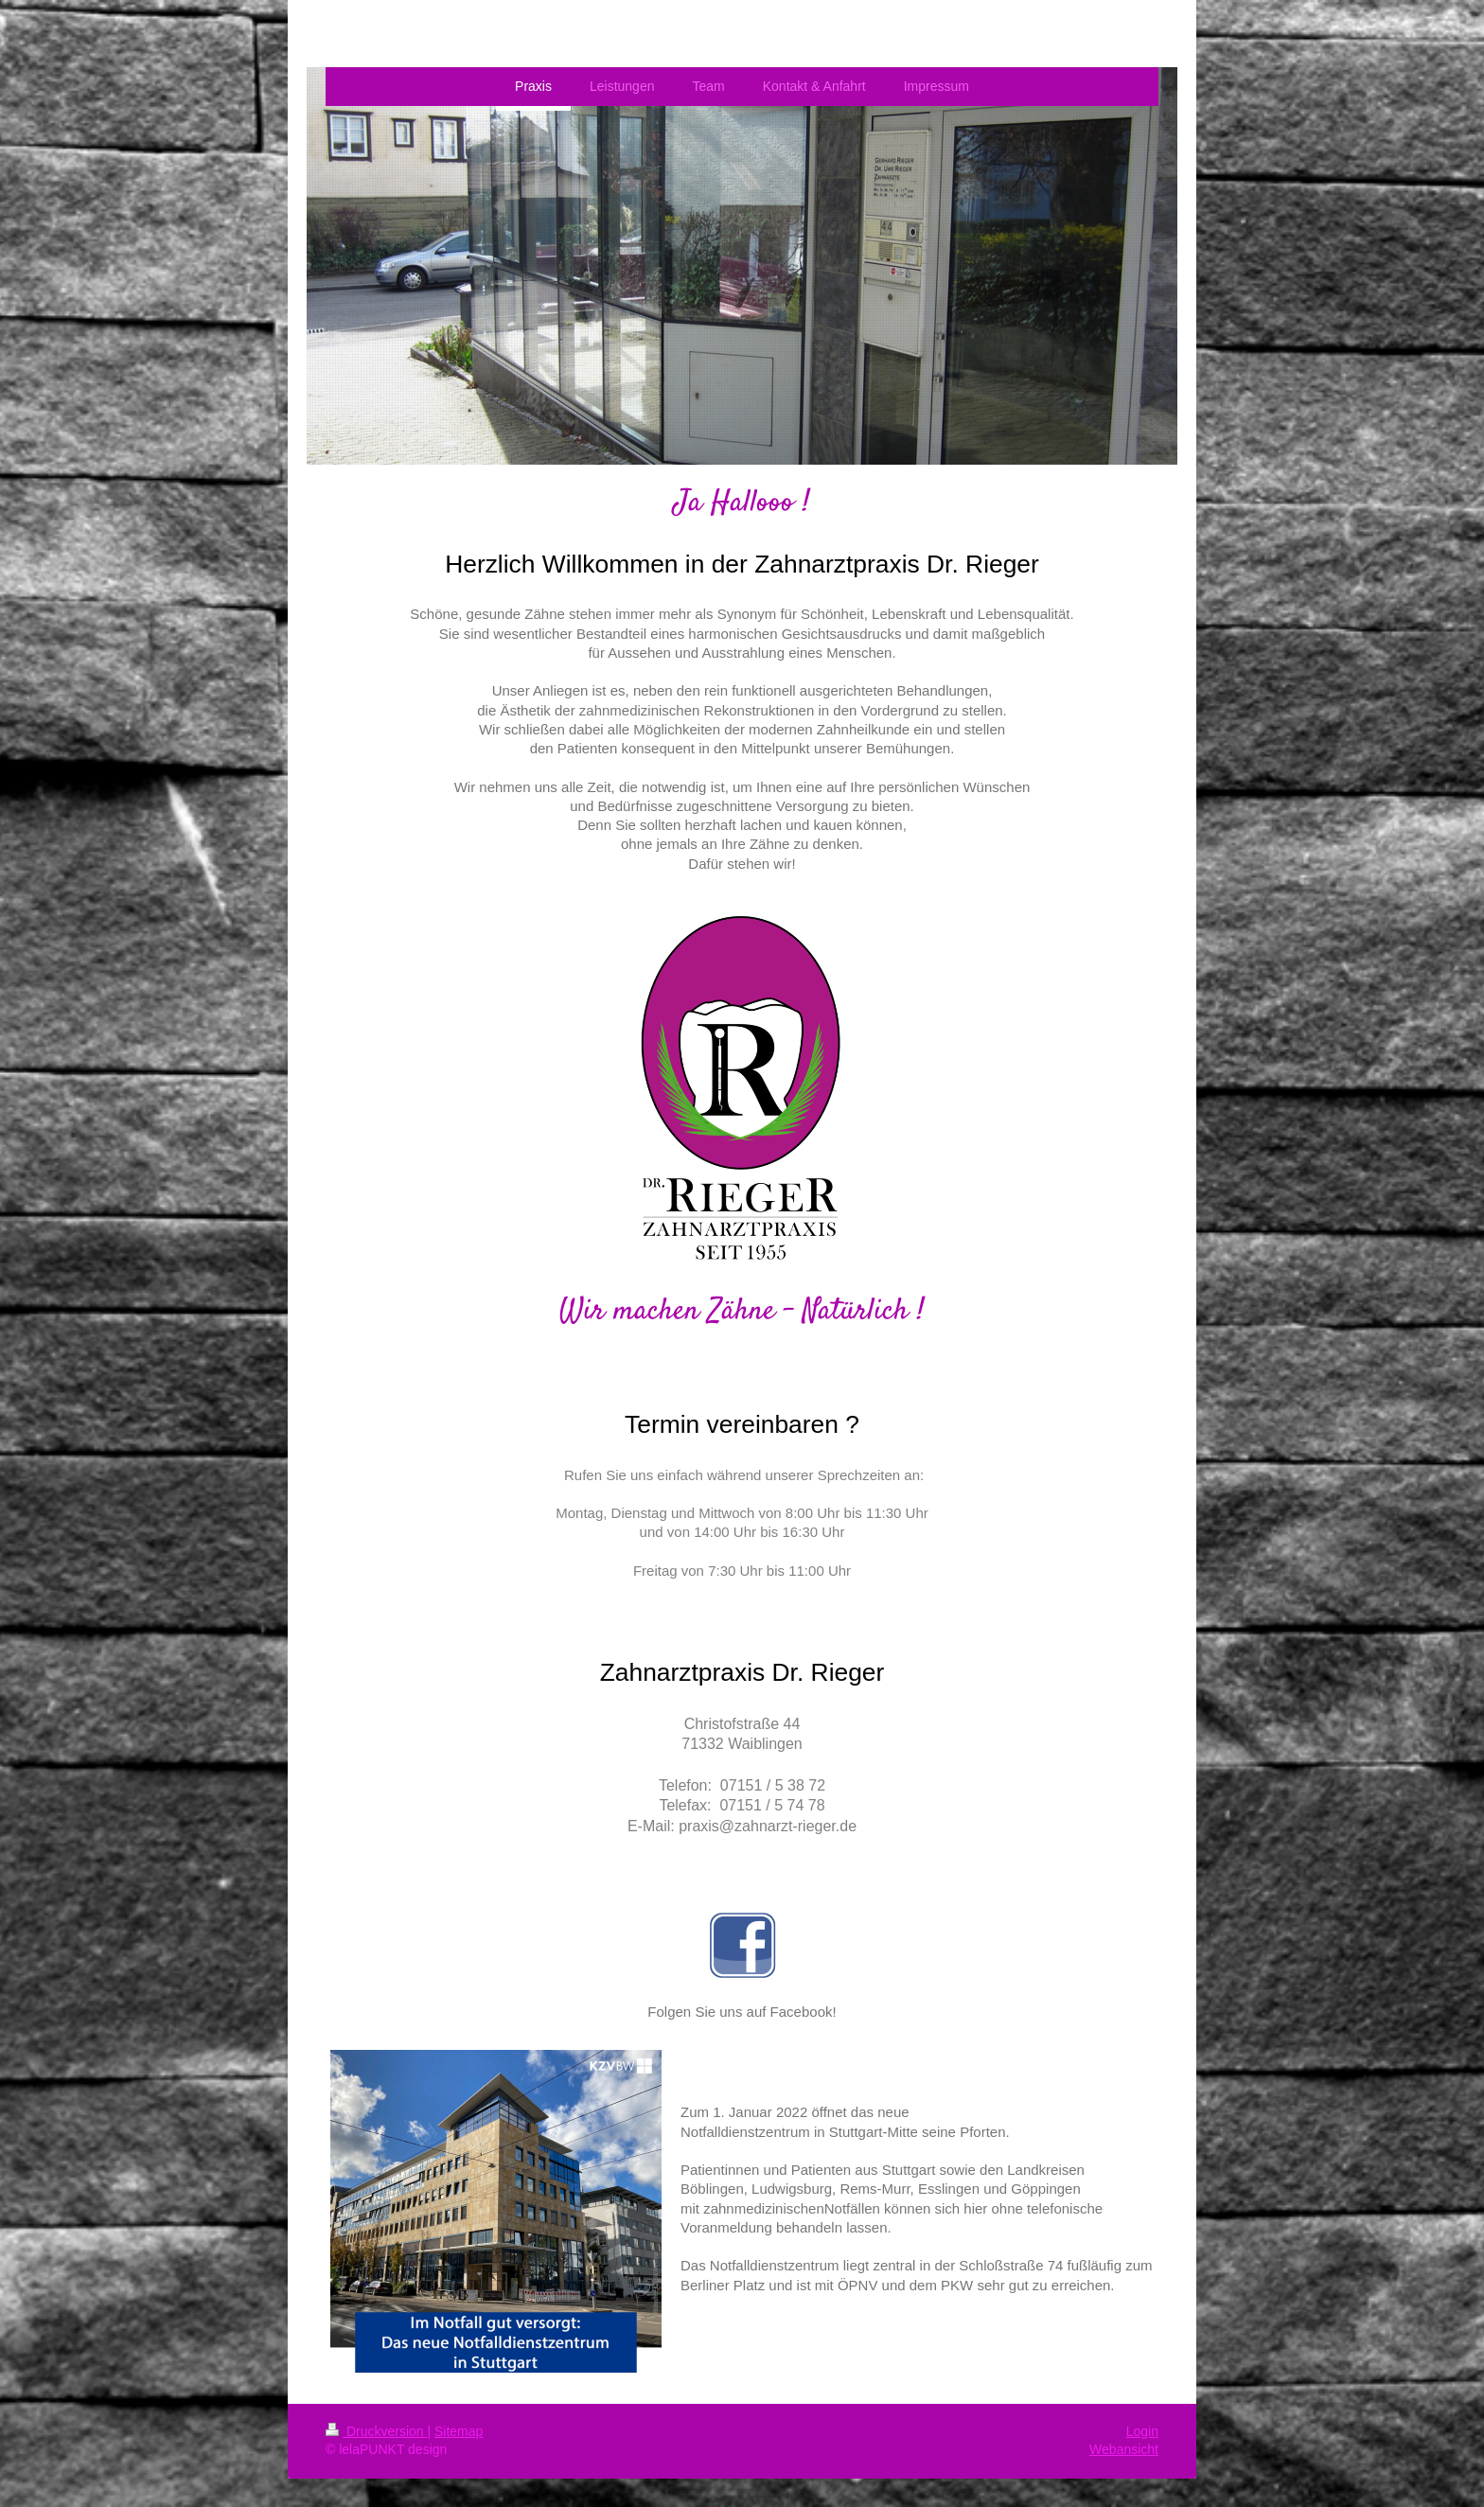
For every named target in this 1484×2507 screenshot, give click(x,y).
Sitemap (458, 2431)
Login (1142, 2431)
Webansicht (1123, 2449)
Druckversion (376, 2431)
